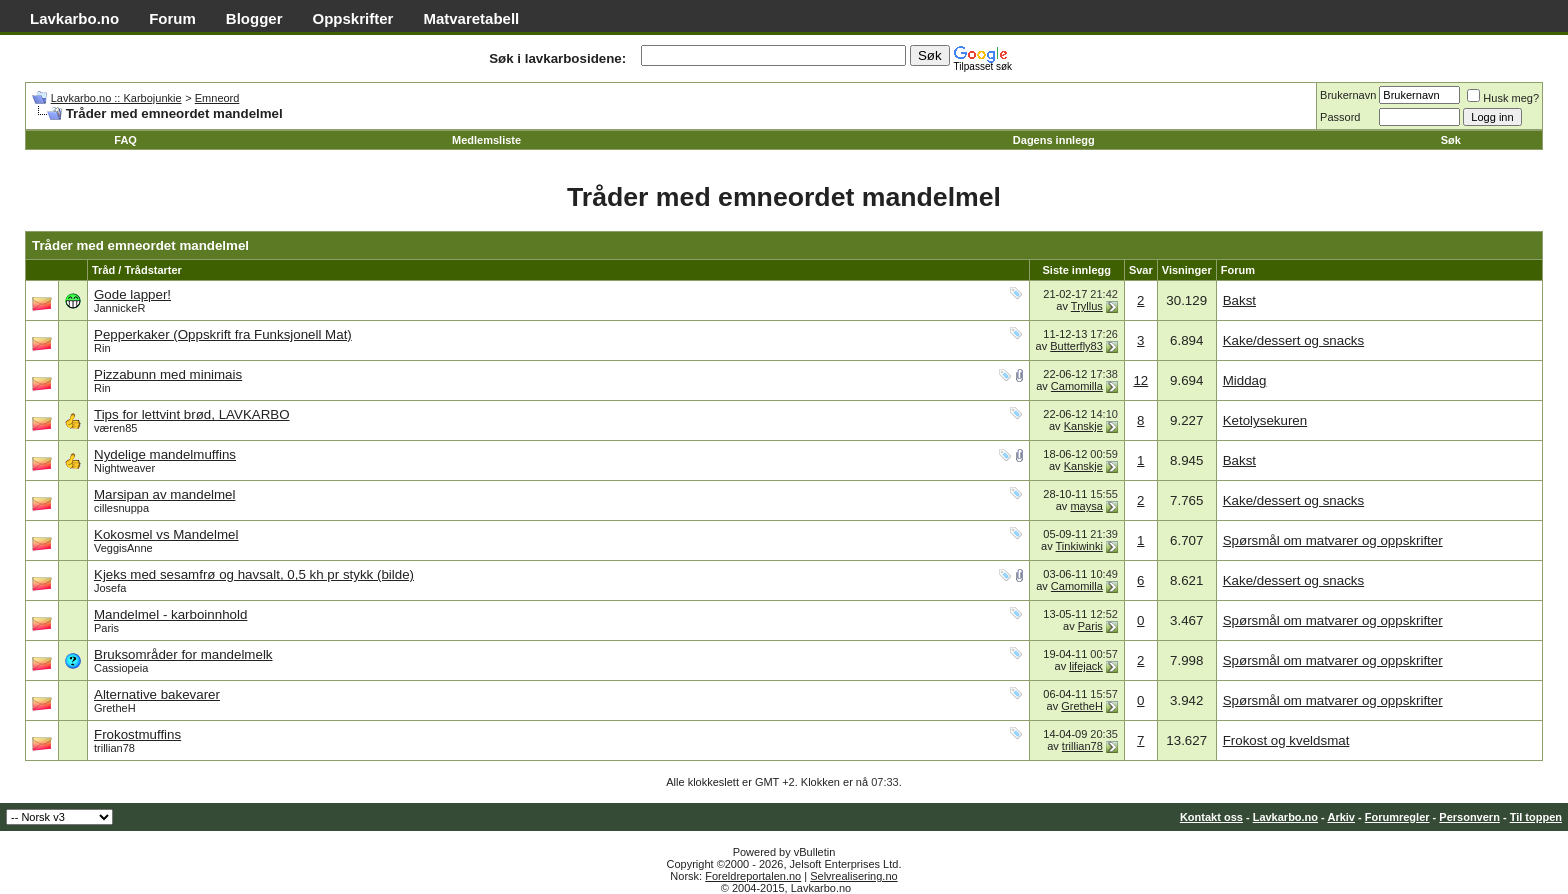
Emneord (217, 98)
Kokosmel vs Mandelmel (166, 534)
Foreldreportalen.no (753, 876)
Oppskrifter (353, 18)
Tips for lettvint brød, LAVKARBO (192, 414)
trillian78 (114, 748)
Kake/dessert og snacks (1294, 340)
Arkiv (1341, 817)
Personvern (1469, 817)
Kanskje (1083, 426)
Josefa (110, 588)
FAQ (125, 140)
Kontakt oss (1211, 817)
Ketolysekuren (1265, 420)
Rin (102, 348)
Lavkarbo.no (74, 18)
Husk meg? (1503, 98)
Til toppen (1536, 817)
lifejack (1086, 666)
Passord (1340, 117)
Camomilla (1077, 386)
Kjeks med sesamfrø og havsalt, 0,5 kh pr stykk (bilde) (254, 574)
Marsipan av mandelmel (165, 494)
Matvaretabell (471, 18)
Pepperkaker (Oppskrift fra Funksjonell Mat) (223, 334)
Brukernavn (1348, 95)
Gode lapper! (132, 294)
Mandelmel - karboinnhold (170, 614)
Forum (172, 18)
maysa (1086, 506)
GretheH (115, 708)
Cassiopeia (121, 668)
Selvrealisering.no (853, 876)
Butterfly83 (1076, 346)
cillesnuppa (121, 508)
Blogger (254, 18)
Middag (1245, 380)
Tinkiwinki (1079, 546)
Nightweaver (124, 468)
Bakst (1239, 300)
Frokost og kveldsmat (1286, 740)
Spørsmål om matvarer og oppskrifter (1333, 540)
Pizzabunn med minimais (168, 374)
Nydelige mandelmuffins (165, 454)
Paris (106, 628)
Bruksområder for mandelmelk (183, 654)
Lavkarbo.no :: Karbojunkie (116, 98)
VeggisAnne (123, 548)
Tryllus (1087, 306)
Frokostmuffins (137, 734)
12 (1140, 380)
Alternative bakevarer (157, 694)
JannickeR (119, 308)
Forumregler (1397, 817)
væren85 (115, 428)
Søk (1451, 140)
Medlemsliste (486, 140)
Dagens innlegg (1054, 140)
